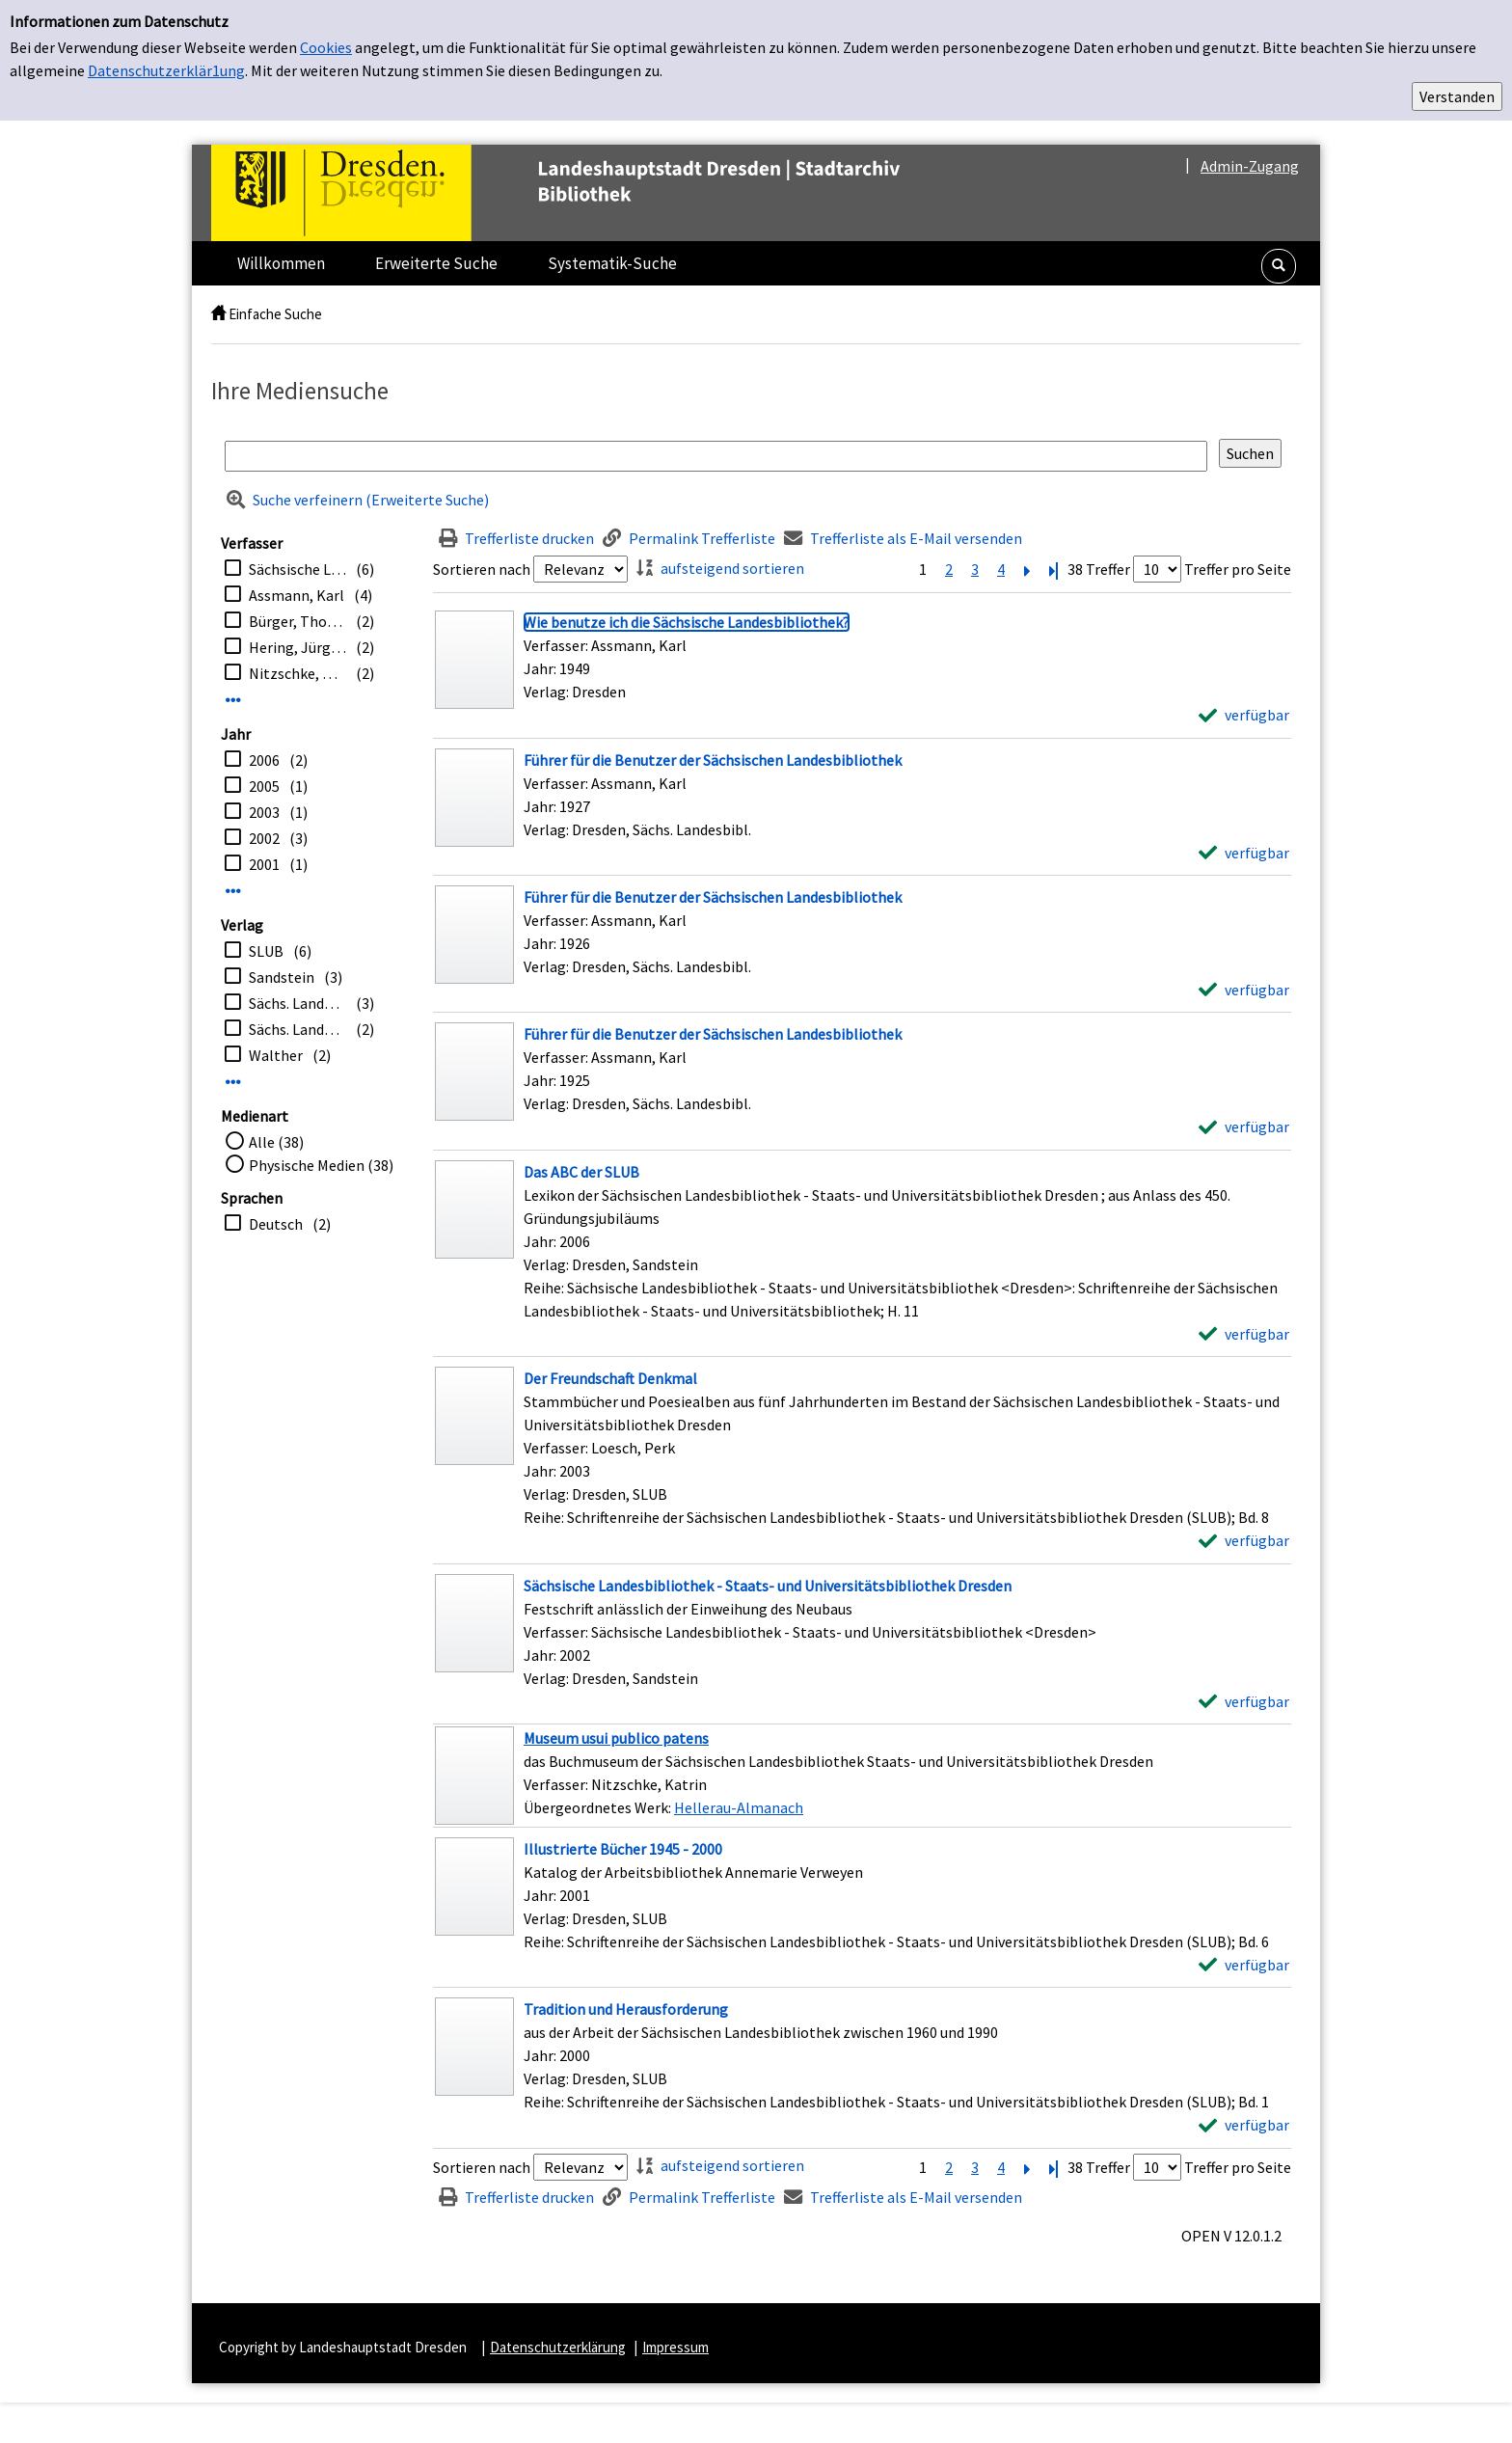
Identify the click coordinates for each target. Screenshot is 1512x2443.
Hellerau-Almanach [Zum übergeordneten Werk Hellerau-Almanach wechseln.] (738, 1807)
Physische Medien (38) (321, 1165)
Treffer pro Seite (1237, 569)
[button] (1278, 266)
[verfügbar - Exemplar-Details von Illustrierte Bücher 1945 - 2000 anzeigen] (1244, 1964)
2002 (264, 838)
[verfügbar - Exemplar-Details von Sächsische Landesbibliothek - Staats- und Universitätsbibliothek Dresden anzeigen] (1244, 1701)
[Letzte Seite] (1053, 569)
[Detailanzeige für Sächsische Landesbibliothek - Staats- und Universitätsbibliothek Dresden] (768, 1585)
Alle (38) (276, 1142)
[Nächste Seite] (1027, 569)
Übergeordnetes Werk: (599, 1807)
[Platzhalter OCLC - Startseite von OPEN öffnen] (596, 193)
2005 (264, 786)
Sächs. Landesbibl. (297, 1003)
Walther (276, 1055)
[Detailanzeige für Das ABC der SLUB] (581, 1171)
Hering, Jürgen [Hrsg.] (297, 647)
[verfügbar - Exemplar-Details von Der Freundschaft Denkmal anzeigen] (1244, 1540)
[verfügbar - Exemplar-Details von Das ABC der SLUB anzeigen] (1244, 1333)
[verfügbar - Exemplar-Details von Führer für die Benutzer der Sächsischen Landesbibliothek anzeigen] (1244, 852)
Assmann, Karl (296, 595)
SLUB (266, 951)
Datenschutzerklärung (558, 2347)
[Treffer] (862, 1775)
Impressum (675, 2347)
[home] (218, 314)
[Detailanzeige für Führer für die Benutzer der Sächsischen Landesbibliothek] (713, 760)
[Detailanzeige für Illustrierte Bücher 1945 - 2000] (623, 1849)
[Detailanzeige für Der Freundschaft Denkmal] (610, 1378)
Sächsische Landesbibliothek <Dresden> (297, 569)
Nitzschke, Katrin (297, 673)
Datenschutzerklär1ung (166, 70)
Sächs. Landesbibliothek (297, 1029)
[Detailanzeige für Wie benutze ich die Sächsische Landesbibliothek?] (687, 622)
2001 (264, 864)
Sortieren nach (481, 569)
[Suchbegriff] (716, 456)
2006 (264, 760)
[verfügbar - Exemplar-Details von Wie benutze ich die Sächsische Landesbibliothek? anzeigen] (1244, 714)
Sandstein (281, 977)
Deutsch (276, 1224)
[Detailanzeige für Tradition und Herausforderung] (626, 2009)
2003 (264, 812)
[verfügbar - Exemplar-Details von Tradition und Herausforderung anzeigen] (1244, 2124)
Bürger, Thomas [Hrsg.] (297, 621)
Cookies (326, 47)
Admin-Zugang (1250, 166)
